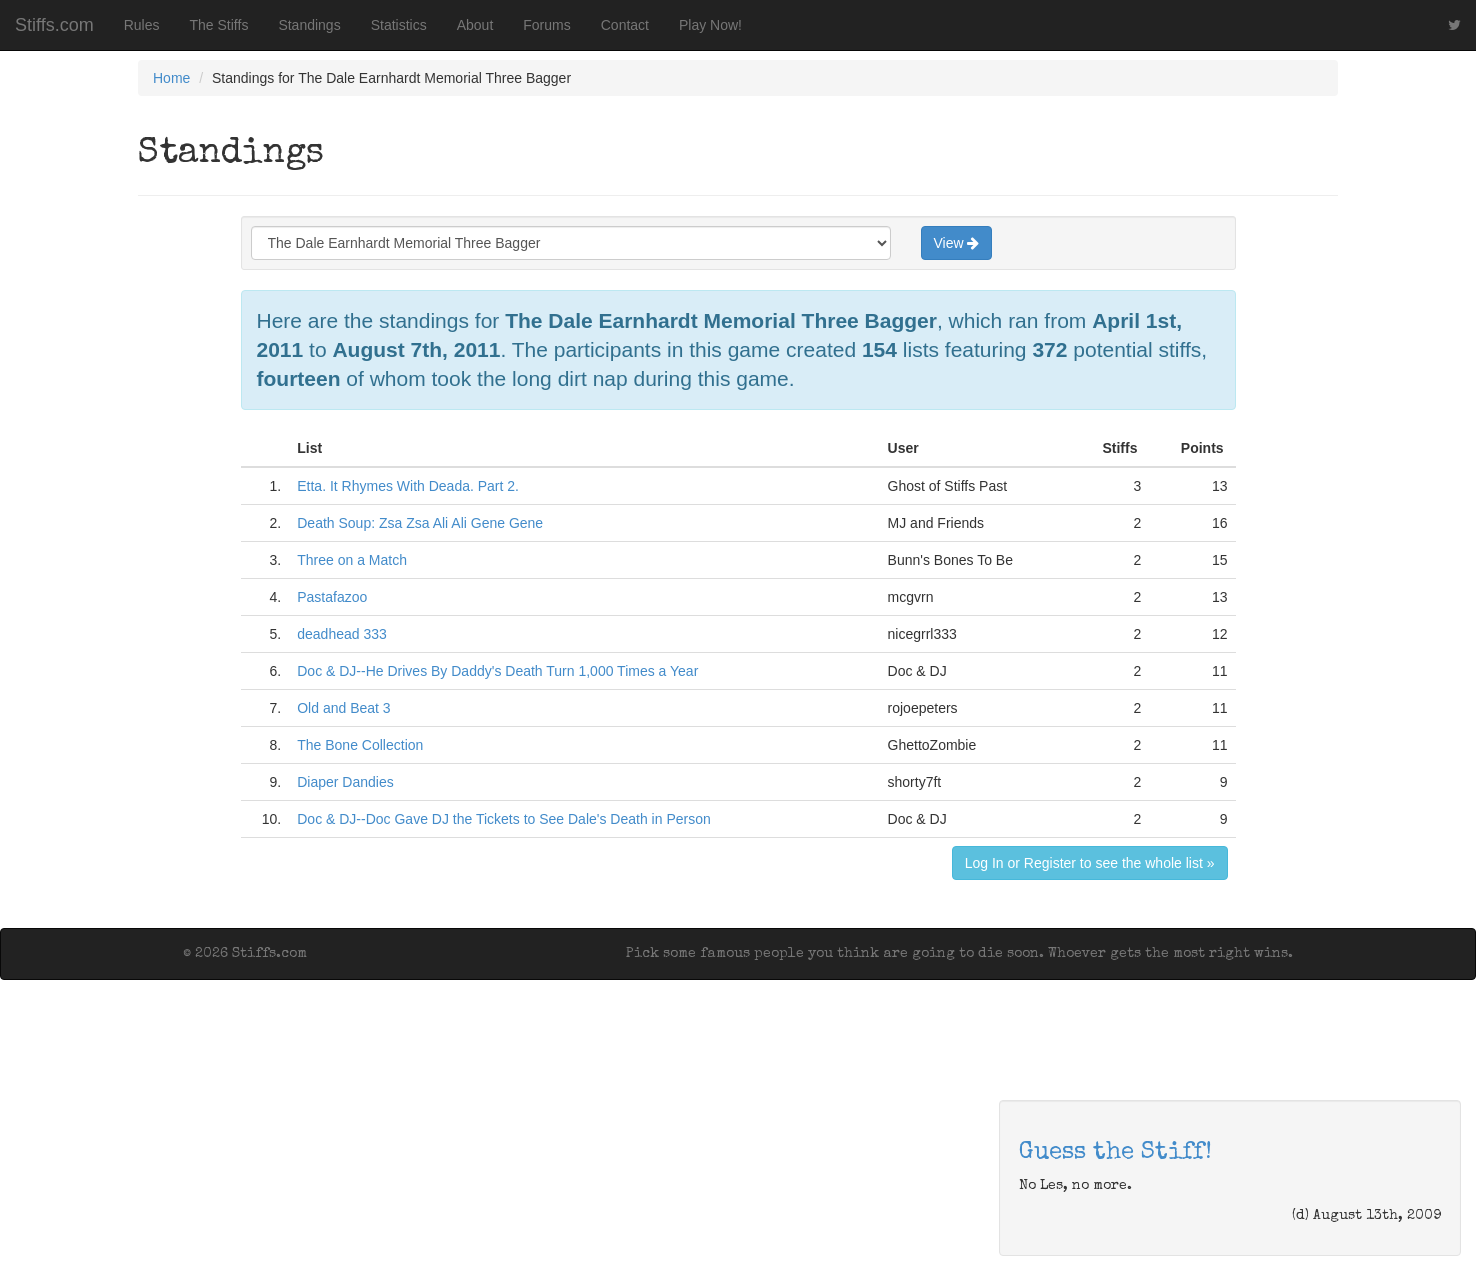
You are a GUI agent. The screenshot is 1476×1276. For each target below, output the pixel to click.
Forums (546, 25)
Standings (309, 25)
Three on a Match (352, 560)
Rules (142, 25)
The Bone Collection (360, 745)
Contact (625, 25)
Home (171, 78)
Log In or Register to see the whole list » (1090, 863)
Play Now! (710, 25)
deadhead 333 (342, 634)
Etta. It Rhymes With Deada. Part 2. (408, 486)
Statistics (399, 25)
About (475, 25)
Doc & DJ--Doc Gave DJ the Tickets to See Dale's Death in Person (504, 819)
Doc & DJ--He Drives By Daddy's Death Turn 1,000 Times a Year (497, 671)
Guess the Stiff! (1115, 1153)
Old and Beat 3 (343, 708)
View (957, 243)
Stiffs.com (54, 25)
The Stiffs (219, 25)
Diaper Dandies (345, 782)
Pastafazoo (332, 597)
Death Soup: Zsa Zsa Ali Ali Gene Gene (420, 523)
